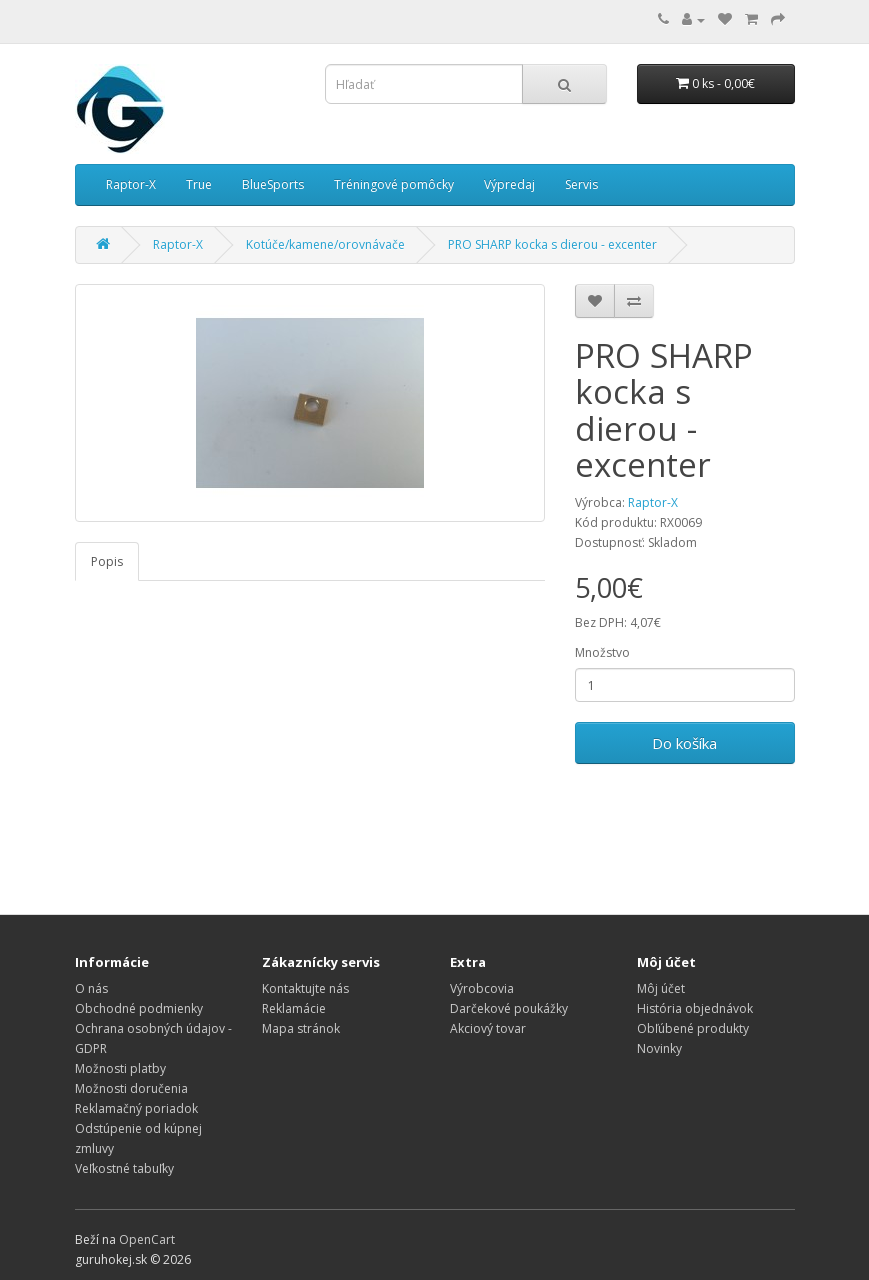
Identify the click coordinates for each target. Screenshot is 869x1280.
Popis (107, 561)
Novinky (659, 1048)
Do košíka (684, 743)
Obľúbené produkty (693, 1028)
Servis (581, 184)
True (199, 184)
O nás (91, 988)
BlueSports (273, 184)
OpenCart (147, 1239)
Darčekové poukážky (509, 1008)
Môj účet (661, 988)
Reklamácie (294, 1008)
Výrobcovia (482, 988)
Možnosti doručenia (131, 1088)
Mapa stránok (301, 1028)
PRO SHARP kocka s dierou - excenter (552, 244)
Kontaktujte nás (305, 988)
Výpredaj (509, 184)
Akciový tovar (488, 1028)
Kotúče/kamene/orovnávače (325, 244)
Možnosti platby (120, 1068)
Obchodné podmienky (139, 1008)
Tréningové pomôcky (394, 184)
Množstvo (602, 652)
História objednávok (695, 1008)
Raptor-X (131, 184)
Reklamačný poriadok (136, 1108)
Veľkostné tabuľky (124, 1168)
